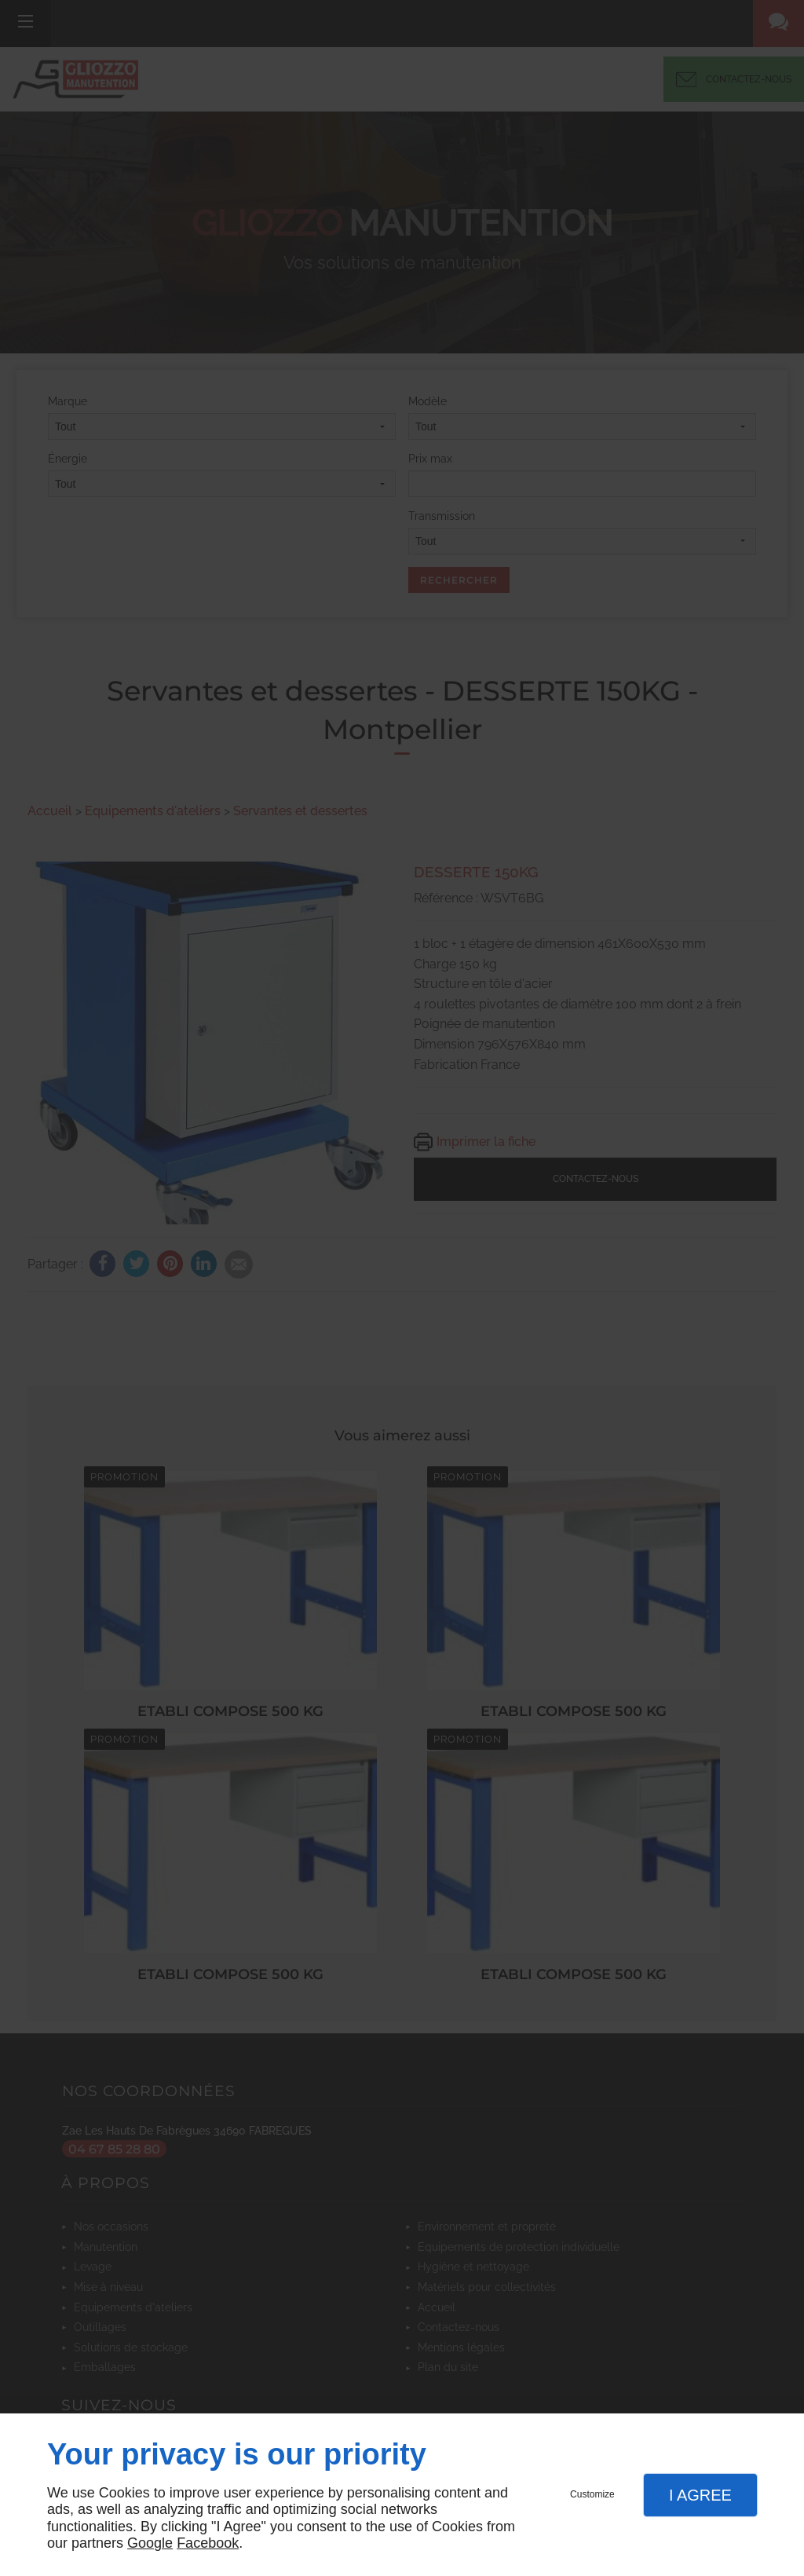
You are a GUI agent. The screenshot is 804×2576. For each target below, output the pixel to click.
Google (150, 2543)
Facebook (208, 2543)
